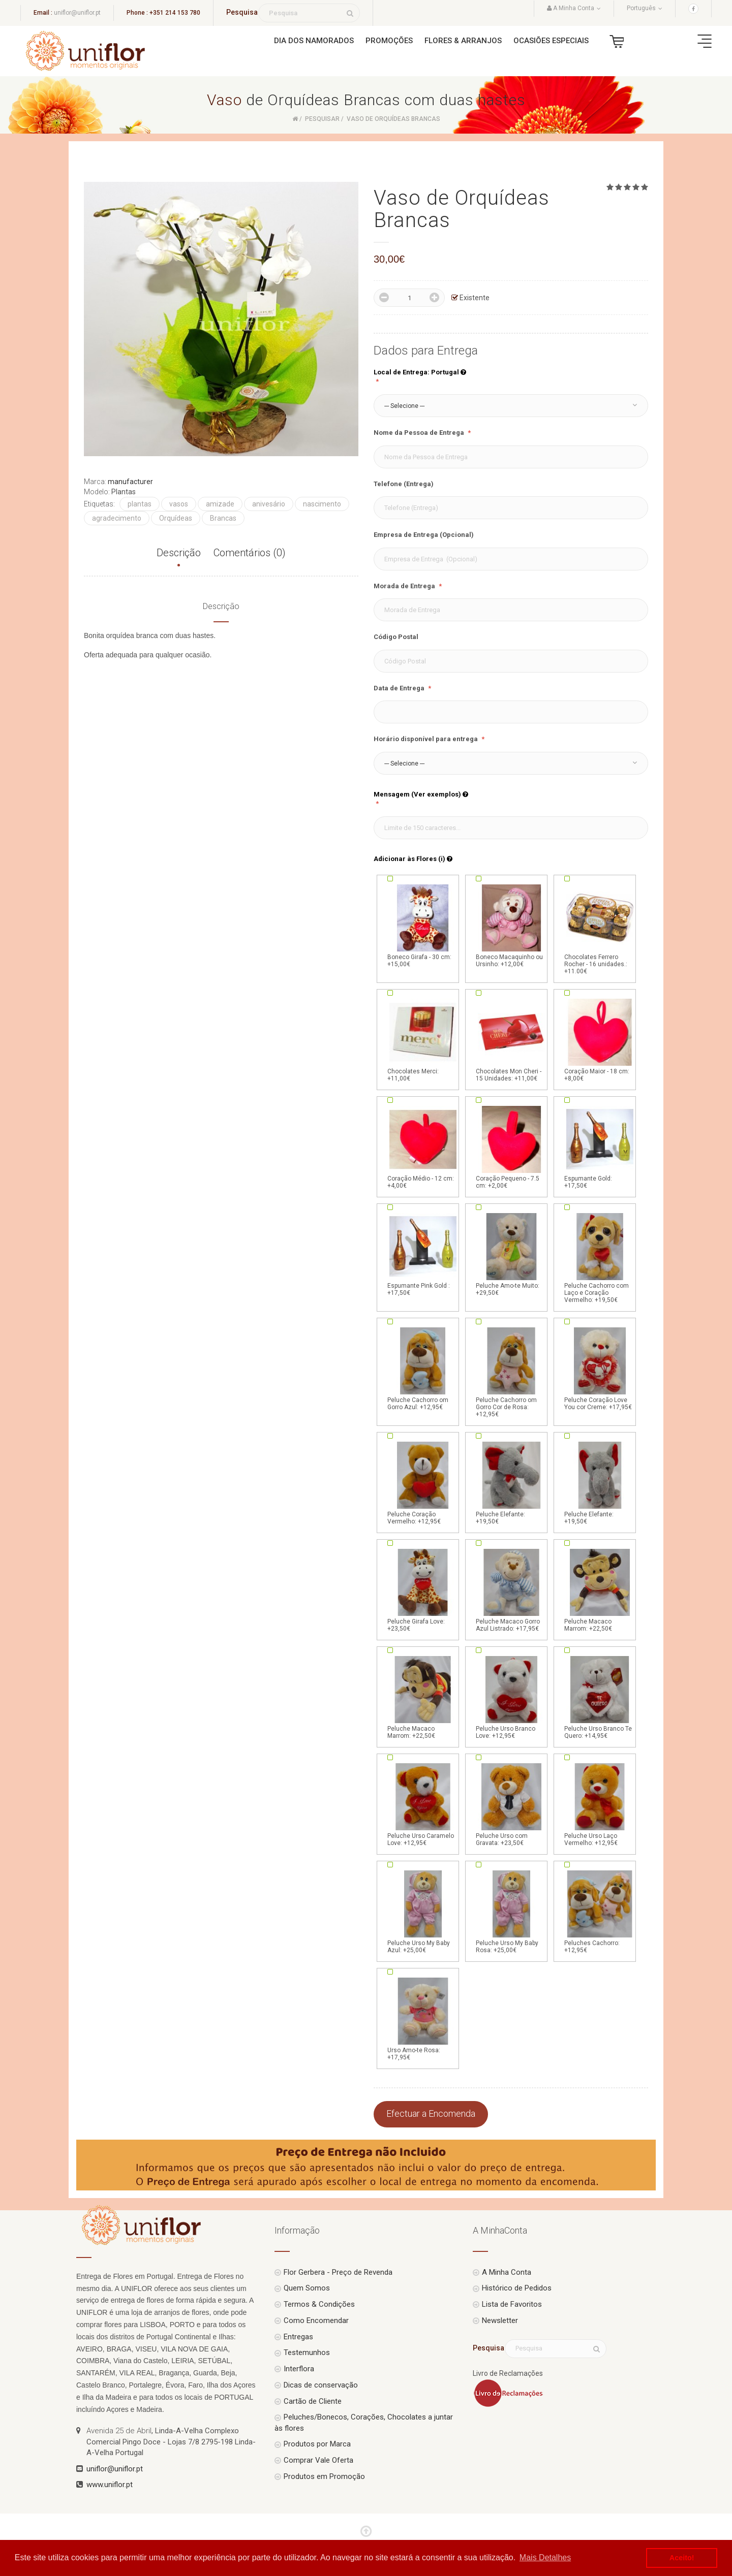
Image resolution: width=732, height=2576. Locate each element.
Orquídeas (175, 518)
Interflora (299, 2368)
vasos (178, 504)
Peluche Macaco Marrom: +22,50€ (599, 1589)
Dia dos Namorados (314, 40)
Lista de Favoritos (512, 2304)
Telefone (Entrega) (404, 484)
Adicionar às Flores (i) (413, 859)
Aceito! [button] (681, 2558)
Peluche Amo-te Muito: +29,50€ (511, 1253)
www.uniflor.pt (109, 2484)
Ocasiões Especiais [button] (551, 40)
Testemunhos (307, 2352)
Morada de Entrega (405, 586)
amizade (220, 504)
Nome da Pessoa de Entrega (420, 432)
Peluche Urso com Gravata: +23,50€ (511, 1804)
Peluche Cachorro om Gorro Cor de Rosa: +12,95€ (511, 1371)
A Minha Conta (506, 2272)
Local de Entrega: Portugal (420, 372)
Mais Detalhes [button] (545, 2557)
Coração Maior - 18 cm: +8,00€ (599, 1039)
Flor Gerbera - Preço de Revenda (338, 2272)
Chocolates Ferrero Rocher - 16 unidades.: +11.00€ (599, 928)
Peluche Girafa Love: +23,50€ (423, 1589)
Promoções (389, 40)
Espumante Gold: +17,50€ (599, 1146)
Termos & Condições (319, 2304)
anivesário (268, 504)
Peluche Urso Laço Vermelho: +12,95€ (599, 1804)
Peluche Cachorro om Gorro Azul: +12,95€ (423, 1368)
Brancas (223, 518)
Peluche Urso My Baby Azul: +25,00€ (423, 1911)
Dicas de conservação (321, 2385)
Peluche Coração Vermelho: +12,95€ (423, 1482)
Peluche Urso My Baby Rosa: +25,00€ (511, 1911)
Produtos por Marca (317, 2443)
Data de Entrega (400, 688)
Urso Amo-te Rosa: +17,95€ (423, 2018)
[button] (511, 405)
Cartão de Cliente (313, 2401)
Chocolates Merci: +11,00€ (423, 1039)
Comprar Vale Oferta (318, 2460)
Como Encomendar (316, 2320)
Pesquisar (322, 118)
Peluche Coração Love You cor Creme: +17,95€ (599, 1368)
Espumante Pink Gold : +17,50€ (423, 1253)
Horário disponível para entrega (426, 739)
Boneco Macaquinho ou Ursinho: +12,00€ (511, 925)
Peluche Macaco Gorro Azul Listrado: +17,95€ (511, 1589)
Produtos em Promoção (324, 2476)
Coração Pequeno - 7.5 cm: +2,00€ (511, 1146)
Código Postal (396, 637)
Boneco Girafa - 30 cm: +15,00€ (423, 925)
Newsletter (500, 2320)
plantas (139, 504)
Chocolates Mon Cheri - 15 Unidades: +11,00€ (511, 1039)
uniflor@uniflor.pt (77, 12)
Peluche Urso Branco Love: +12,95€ (511, 1696)
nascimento (322, 504)
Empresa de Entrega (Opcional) (424, 534)
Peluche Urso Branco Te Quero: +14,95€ (599, 1696)
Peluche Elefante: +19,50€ (511, 1482)
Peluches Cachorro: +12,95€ (599, 1911)
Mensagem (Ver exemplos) (421, 794)
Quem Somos (307, 2288)
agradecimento (116, 518)
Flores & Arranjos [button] (463, 40)
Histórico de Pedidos (517, 2288)
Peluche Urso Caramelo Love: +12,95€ (423, 1804)
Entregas (298, 2336)
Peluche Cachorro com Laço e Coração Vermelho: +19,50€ (599, 1257)
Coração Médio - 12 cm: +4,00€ (423, 1146)
